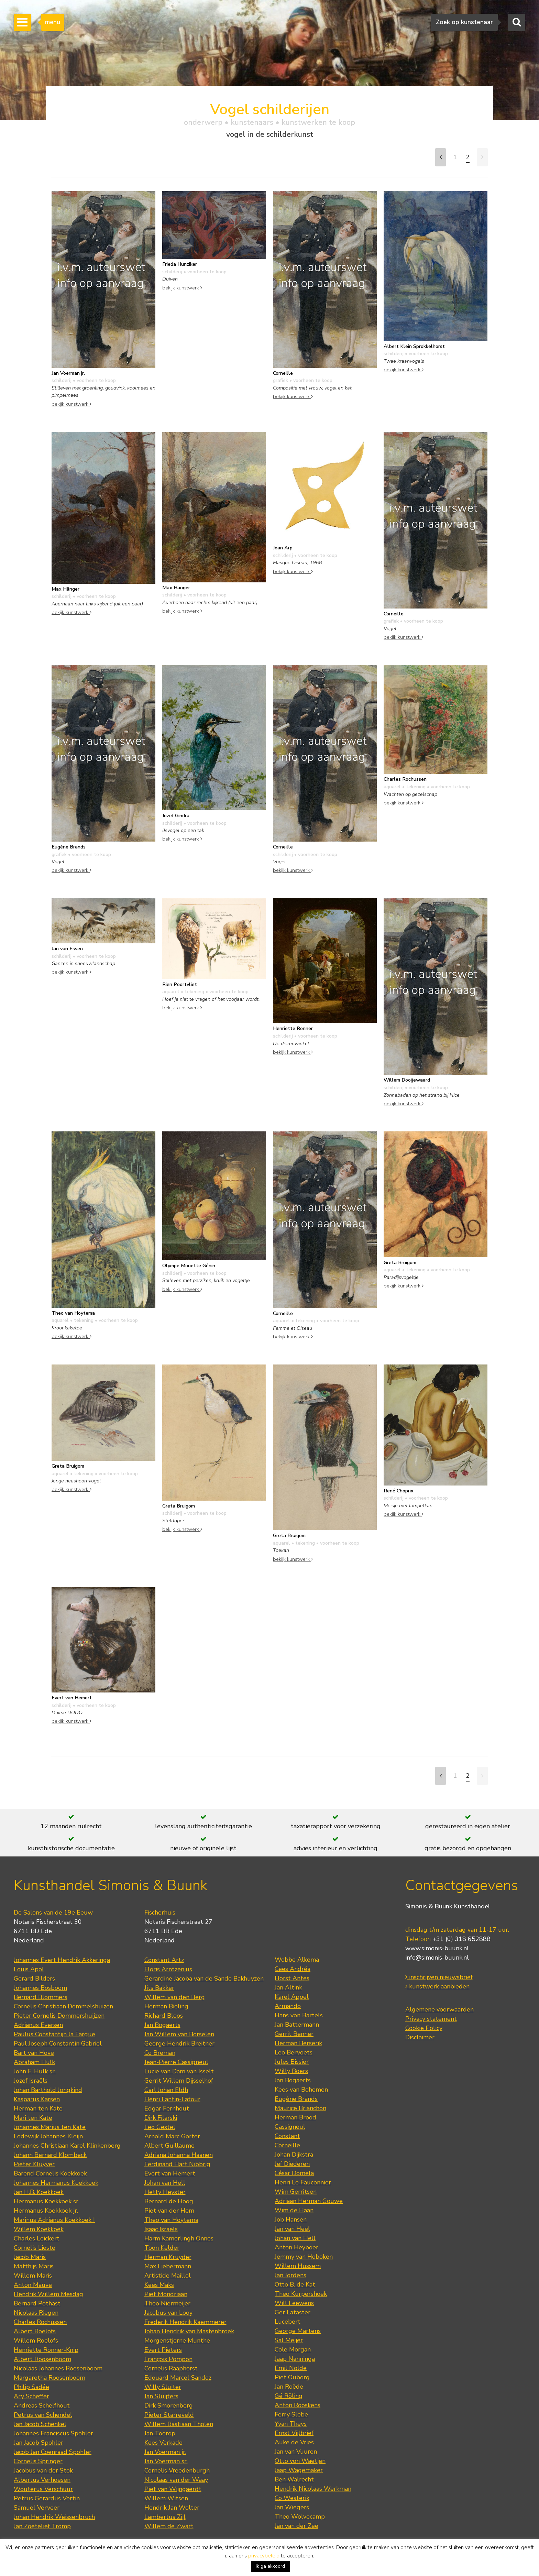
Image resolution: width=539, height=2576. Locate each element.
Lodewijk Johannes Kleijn (48, 2136)
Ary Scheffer (31, 2396)
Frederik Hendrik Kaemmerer (185, 2322)
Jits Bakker (159, 1988)
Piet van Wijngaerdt (172, 2489)
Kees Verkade (163, 2442)
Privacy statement (431, 2019)
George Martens (298, 2331)
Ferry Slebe (291, 2414)
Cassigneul (290, 2127)
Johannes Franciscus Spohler (53, 2433)
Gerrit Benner (294, 2034)
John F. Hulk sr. (35, 2071)
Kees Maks (159, 2285)
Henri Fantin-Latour (172, 2099)
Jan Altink (288, 1987)
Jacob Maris (30, 2257)
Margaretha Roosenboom (49, 2378)
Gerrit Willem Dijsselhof (178, 2080)
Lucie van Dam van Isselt (179, 2071)
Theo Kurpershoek (301, 2294)
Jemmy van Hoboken (304, 2256)
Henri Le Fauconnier (303, 2182)
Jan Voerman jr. (165, 2452)
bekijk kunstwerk (71, 404)
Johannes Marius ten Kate (50, 2127)
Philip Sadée (31, 2387)
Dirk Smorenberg (168, 2405)
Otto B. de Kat (295, 2284)
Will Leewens (294, 2303)
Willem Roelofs (36, 2340)
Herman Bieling (166, 2006)
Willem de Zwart (169, 2526)
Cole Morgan (293, 2349)
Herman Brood (295, 2117)
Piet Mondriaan (165, 2294)
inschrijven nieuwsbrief (439, 1977)
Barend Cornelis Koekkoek (50, 2173)
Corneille (287, 2145)
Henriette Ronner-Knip (46, 2350)
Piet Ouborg (292, 2377)
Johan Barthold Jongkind (48, 2090)
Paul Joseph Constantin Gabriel (58, 2043)
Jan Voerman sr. (166, 2461)
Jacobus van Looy (168, 2313)
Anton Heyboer (296, 2247)
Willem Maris (33, 2275)
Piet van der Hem (169, 2210)
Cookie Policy (423, 2028)
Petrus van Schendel (43, 2415)
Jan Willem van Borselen (179, 2034)
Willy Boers (291, 2071)
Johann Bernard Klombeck (50, 2155)
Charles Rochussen (40, 2322)
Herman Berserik (298, 2043)
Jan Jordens (290, 2275)
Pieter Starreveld (169, 2415)
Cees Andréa (292, 1969)
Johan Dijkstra (294, 2154)
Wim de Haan (294, 2210)
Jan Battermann (297, 2024)
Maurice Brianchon (300, 2108)
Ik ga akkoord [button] (270, 2566)
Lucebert (287, 2321)
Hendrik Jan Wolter (171, 2507)
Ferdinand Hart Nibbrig (177, 2164)
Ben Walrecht (294, 2479)
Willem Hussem (298, 2266)
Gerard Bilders (34, 1978)
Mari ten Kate (33, 2118)
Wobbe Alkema (297, 1959)
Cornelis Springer (38, 2461)
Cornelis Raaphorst (171, 2368)
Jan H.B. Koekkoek (39, 2192)
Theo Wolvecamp (300, 2516)
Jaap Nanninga (295, 2359)
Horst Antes (292, 1978)
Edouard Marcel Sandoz (177, 2378)
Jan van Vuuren (296, 2451)
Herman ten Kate (38, 2108)
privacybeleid (263, 2555)
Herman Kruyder (167, 2257)
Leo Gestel (159, 2127)
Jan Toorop (159, 2433)
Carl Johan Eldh (166, 2090)
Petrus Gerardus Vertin (47, 2498)
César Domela (294, 2173)
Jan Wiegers (292, 2507)
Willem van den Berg (174, 1997)
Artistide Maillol (167, 2275)
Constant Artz (164, 1960)
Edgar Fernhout (166, 2108)
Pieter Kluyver (34, 2164)
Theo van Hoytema (171, 2220)
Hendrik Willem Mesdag (48, 2294)
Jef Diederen (292, 2164)
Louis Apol (29, 1969)
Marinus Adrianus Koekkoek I (54, 2220)
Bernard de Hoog (168, 2201)
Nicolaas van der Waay (176, 2480)
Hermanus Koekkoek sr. (46, 2201)
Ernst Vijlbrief (294, 2433)
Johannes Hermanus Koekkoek (56, 2183)
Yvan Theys (291, 2424)
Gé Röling (288, 2396)
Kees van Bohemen (301, 2089)
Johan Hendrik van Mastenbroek (189, 2331)
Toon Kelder (161, 2248)
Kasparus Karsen (37, 2099)
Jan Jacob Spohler (38, 2442)
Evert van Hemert (169, 2173)
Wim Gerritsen (296, 2192)
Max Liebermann (167, 2266)
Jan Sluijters (161, 2396)
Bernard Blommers (40, 1997)
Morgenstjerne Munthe (177, 2340)
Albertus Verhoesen (42, 2480)
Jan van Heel (292, 2229)
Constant (287, 2136)
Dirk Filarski (160, 2118)
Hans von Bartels (299, 2015)
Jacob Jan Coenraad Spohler (52, 2452)
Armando (288, 2006)
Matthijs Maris (34, 2266)
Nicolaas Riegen (36, 2313)
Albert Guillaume (169, 2145)
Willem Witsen (166, 2498)
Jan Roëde (289, 2386)
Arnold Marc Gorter (172, 2136)
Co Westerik (292, 2498)
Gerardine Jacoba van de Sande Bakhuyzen (204, 1978)
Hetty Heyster (165, 2192)
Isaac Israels (161, 2229)
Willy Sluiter (162, 2387)
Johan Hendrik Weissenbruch (54, 2517)
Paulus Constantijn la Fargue (54, 2034)
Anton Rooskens (297, 2405)
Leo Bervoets (293, 2052)
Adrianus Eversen (38, 2025)
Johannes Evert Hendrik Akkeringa (62, 1960)
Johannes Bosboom (40, 1988)
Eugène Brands (296, 2099)
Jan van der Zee (296, 2526)
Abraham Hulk (34, 2062)
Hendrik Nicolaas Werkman (313, 2489)
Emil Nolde (291, 2368)
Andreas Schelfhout (42, 2405)
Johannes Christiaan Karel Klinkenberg (67, 2145)
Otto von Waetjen (300, 2461)
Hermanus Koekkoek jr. (46, 2210)
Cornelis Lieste (34, 2248)
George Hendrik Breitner (179, 2043)
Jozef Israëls (30, 2080)
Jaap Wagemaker (299, 2470)
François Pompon (168, 2359)
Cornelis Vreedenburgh (177, 2470)
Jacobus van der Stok (43, 2470)
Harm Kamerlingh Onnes (178, 2238)
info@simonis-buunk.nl (437, 1957)
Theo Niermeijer (167, 2303)
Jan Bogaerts (162, 2025)
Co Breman (159, 2053)
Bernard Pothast (37, 2303)
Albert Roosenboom (42, 2359)
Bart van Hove (34, 2053)
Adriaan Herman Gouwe (309, 2201)
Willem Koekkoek (39, 2229)
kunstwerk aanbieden (437, 1986)
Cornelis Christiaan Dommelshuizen (63, 2006)
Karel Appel (292, 1997)
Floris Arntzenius (168, 1969)
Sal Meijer (289, 2340)
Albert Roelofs (35, 2331)
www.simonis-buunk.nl (437, 1948)
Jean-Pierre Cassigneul (176, 2062)
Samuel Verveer (36, 2507)
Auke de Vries (294, 2442)
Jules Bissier (292, 2062)
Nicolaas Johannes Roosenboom (58, 2368)
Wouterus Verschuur (43, 2489)
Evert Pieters (163, 2350)
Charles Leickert (36, 2238)
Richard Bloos (163, 2016)
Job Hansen (291, 2219)
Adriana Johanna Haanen (178, 2155)
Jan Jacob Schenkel (40, 2424)
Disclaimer (419, 2037)
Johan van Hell (164, 2183)
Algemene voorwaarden (439, 2009)
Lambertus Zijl (165, 2517)
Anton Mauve (33, 2285)
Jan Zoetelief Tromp (42, 2526)
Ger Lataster (292, 2312)
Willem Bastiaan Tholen (178, 2424)
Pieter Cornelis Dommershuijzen (59, 2016)
